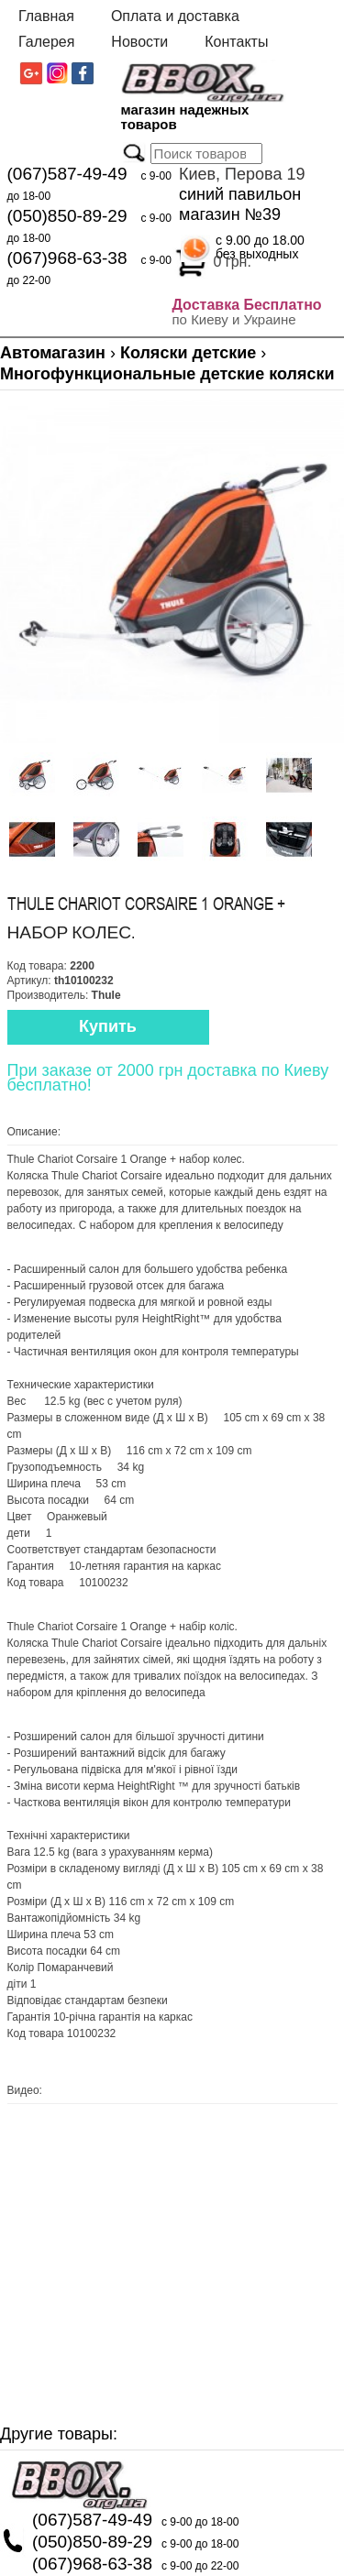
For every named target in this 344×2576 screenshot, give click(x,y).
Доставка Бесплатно (247, 304)
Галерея (46, 41)
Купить (108, 1026)
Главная (46, 16)
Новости (139, 41)
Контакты (236, 41)
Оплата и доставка (175, 16)
